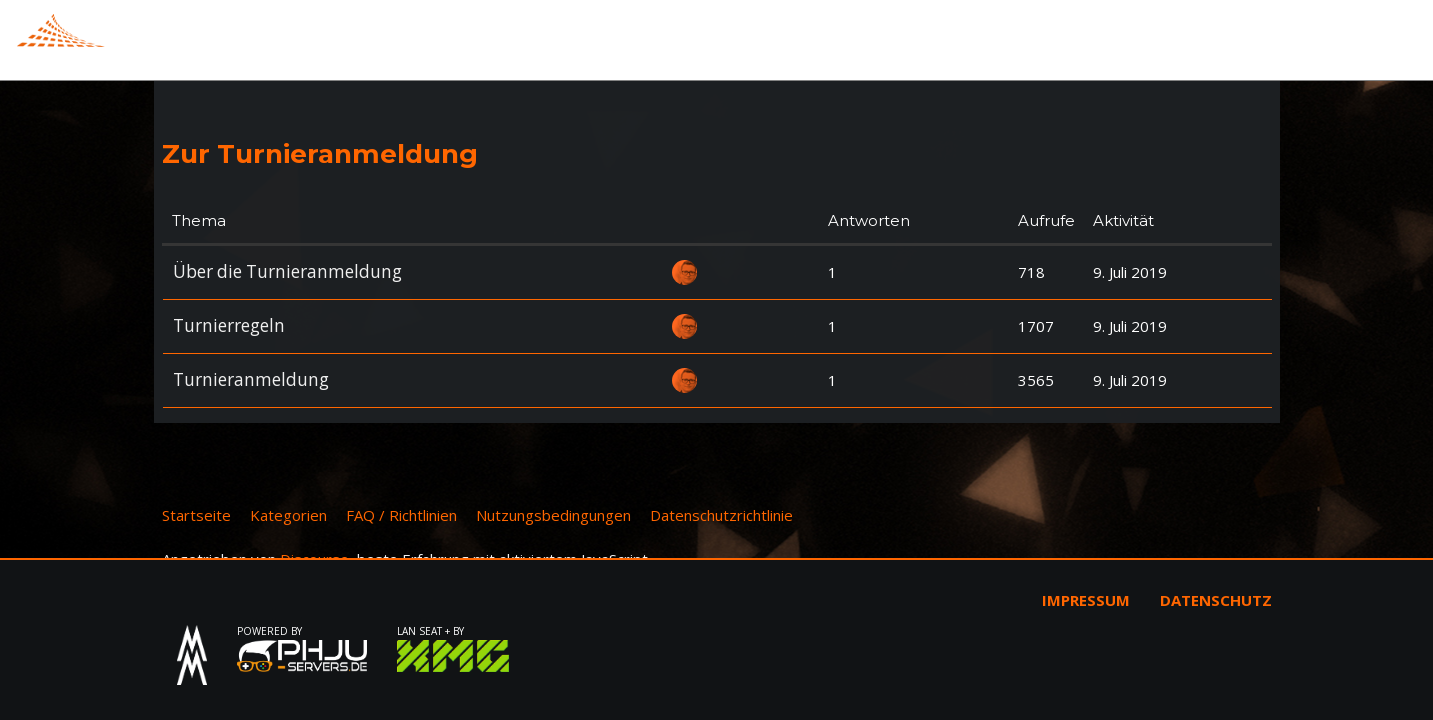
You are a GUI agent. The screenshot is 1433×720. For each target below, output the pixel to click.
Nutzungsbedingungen (553, 515)
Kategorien (288, 515)
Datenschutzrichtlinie (721, 515)
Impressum (1086, 600)
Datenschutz (1216, 600)
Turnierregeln (229, 325)
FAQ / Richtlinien (401, 515)
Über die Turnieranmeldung (287, 271)
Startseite (196, 515)
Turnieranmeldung (251, 379)
